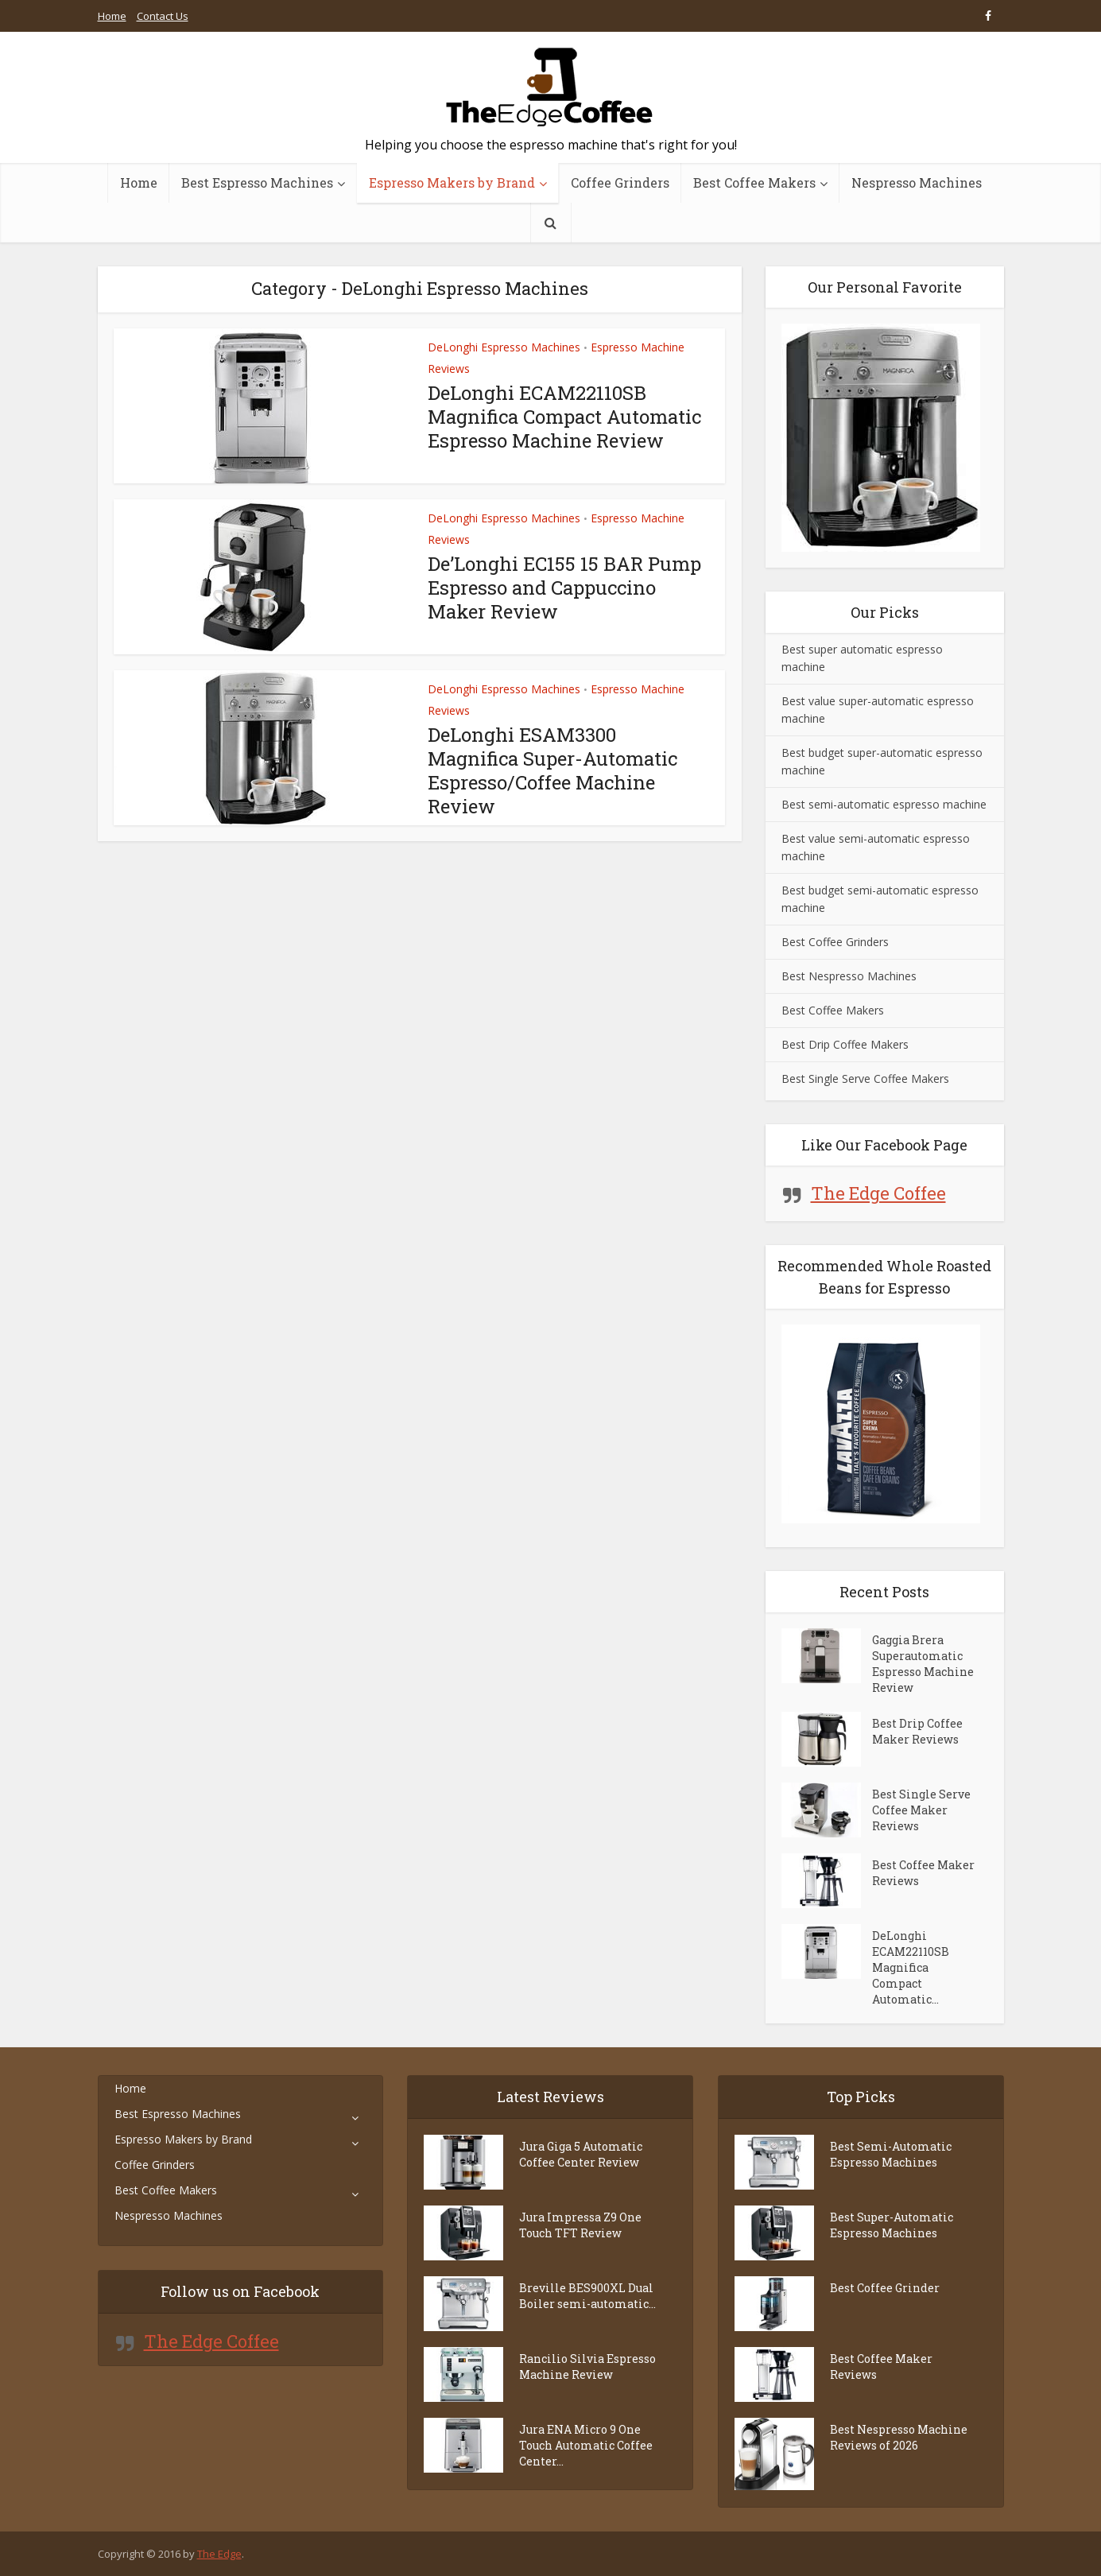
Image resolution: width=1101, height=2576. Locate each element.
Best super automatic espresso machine (862, 658)
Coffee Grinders (620, 182)
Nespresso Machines (916, 182)
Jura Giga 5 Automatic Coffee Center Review (580, 2154)
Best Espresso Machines (257, 182)
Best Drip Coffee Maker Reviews (917, 1731)
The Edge (219, 2554)
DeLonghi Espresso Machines (504, 347)
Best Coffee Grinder (885, 2287)
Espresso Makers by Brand (452, 182)
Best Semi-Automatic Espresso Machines (891, 2154)
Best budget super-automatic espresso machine (882, 761)
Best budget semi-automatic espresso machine (880, 899)
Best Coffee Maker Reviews (923, 1872)
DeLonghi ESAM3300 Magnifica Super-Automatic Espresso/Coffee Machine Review (552, 770)
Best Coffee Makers (754, 182)
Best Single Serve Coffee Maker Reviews (921, 1810)
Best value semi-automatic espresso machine (875, 847)
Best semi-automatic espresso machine (884, 804)
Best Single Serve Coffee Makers (865, 1078)
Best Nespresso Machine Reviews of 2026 (898, 2437)
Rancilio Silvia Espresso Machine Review (587, 2366)
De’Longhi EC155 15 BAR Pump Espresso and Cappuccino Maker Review (564, 587)
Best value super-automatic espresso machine (877, 709)
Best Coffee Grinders (835, 941)
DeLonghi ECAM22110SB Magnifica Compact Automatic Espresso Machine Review (564, 416)
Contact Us (162, 16)
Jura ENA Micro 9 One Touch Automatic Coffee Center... (586, 2445)
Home (112, 16)
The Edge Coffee (878, 1193)
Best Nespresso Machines (849, 975)
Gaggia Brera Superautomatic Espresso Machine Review (923, 1663)
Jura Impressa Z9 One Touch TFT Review (580, 2224)
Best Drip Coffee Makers (845, 1044)
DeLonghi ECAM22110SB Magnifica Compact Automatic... (910, 1967)
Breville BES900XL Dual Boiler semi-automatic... (587, 2295)
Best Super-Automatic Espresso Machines (891, 2224)
